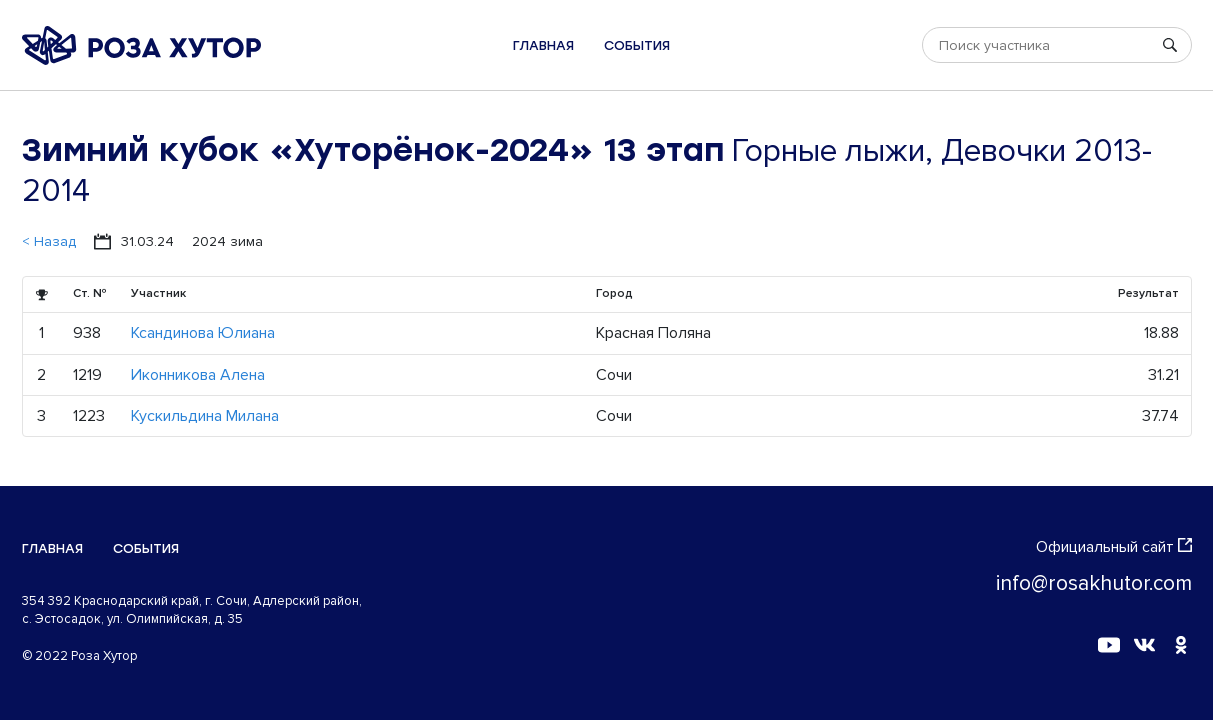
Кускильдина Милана (205, 416)
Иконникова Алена (198, 375)
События (637, 45)
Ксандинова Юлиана (203, 333)
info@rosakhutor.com (1094, 583)
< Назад (49, 241)
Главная (543, 45)
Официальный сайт (1114, 547)
